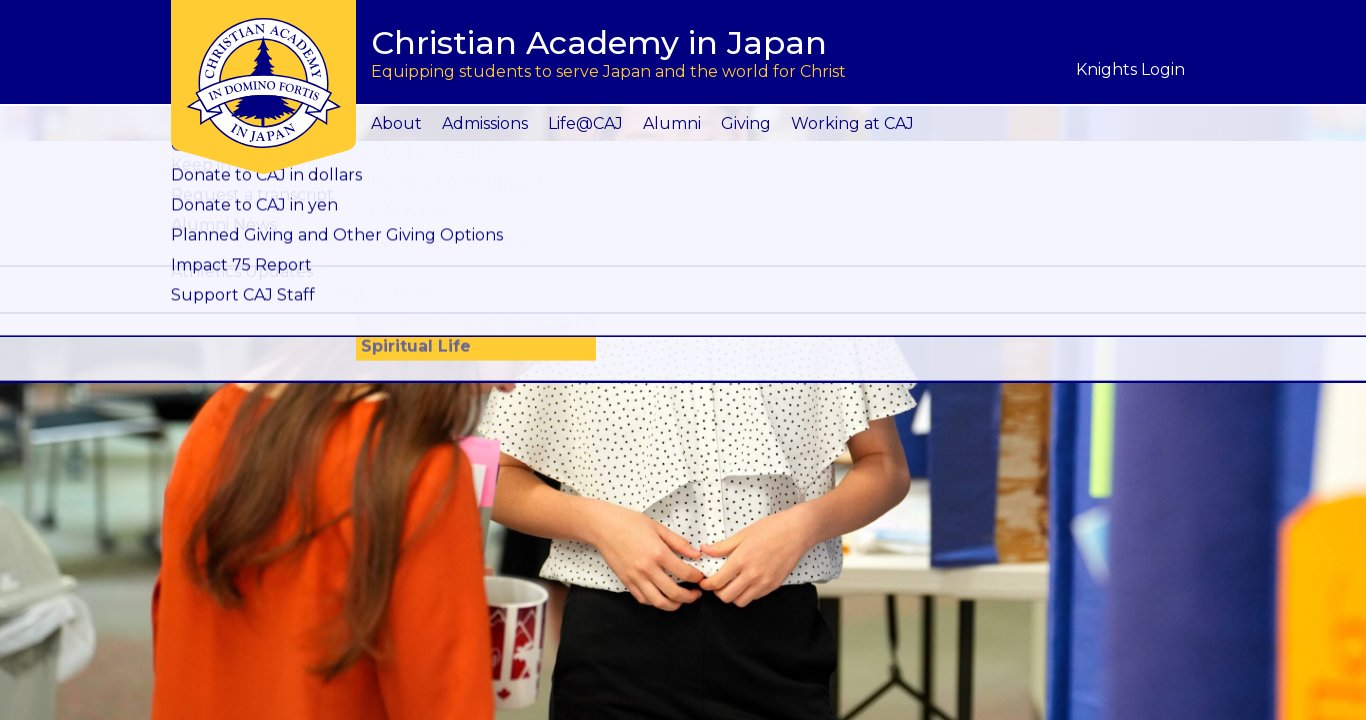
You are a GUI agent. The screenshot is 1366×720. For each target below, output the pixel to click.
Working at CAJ (852, 123)
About (396, 123)
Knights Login (1130, 69)
